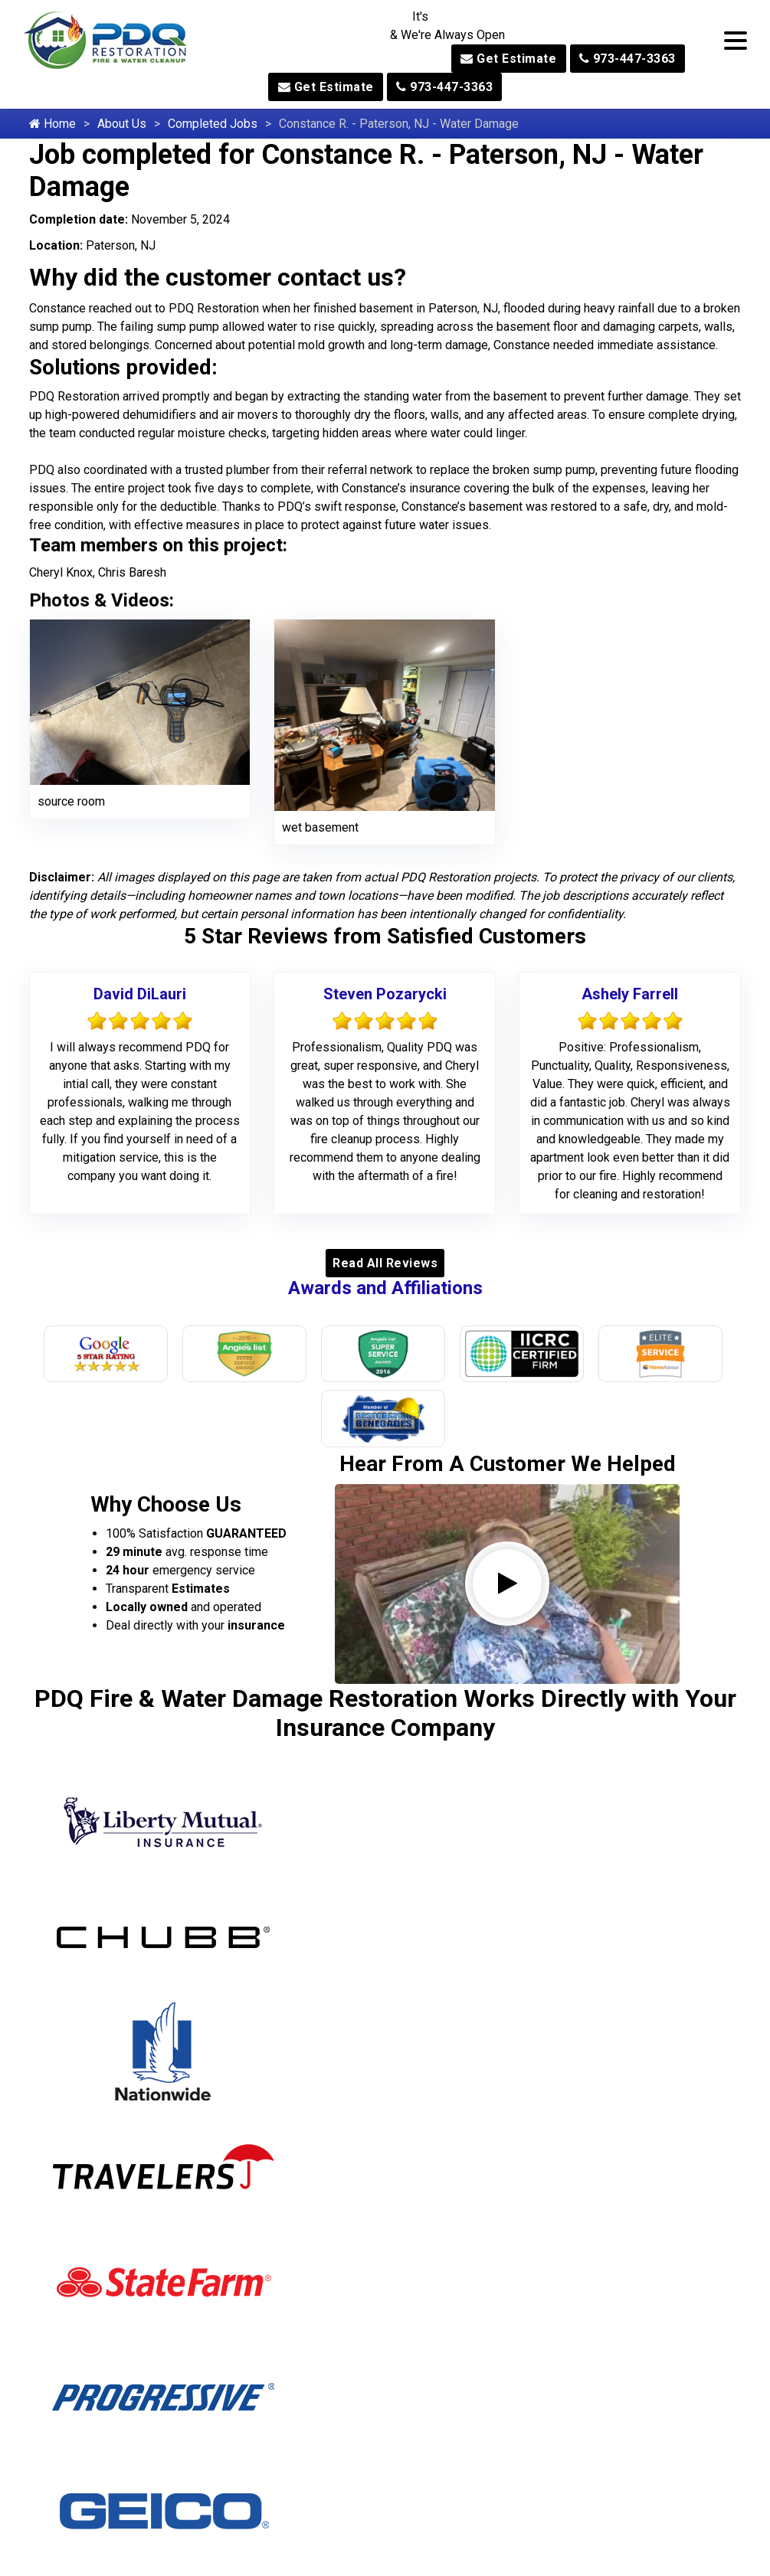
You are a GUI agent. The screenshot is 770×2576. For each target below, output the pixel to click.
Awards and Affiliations (385, 1288)
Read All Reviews (385, 1263)
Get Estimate (508, 58)
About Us (121, 123)
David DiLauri (139, 994)
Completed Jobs (212, 123)
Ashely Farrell (630, 994)
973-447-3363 (627, 58)
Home (52, 123)
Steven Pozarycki (385, 994)
